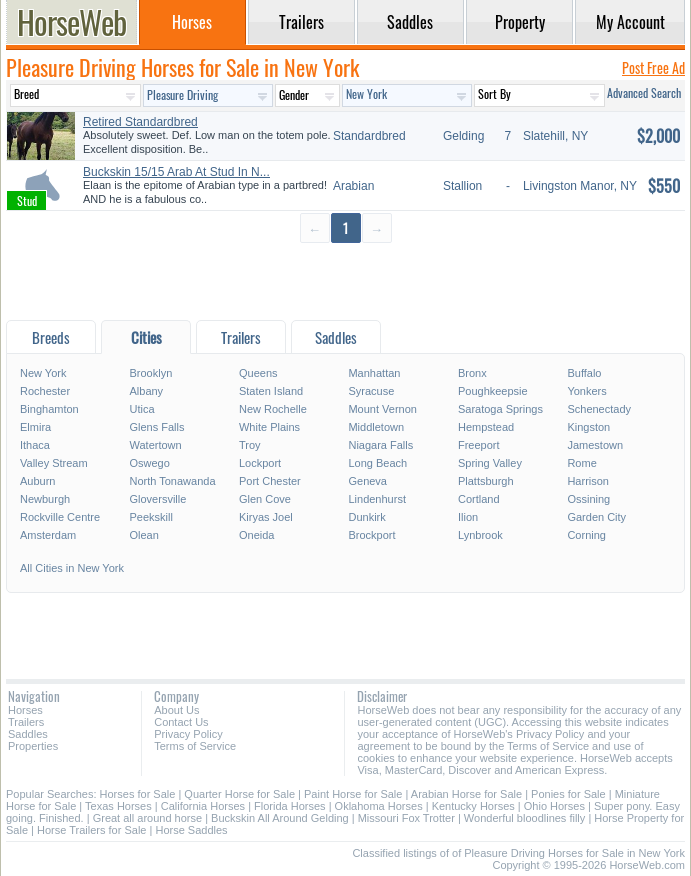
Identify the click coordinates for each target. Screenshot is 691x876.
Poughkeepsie (493, 391)
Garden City (596, 517)
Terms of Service (195, 746)
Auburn (37, 481)
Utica (141, 409)
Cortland (479, 499)
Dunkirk (366, 517)
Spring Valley (490, 463)
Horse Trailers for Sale (91, 830)
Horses (25, 710)
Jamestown (595, 445)
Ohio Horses (554, 806)
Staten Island (271, 391)
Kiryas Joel (266, 517)
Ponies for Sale (568, 794)
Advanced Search (644, 92)
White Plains (269, 427)
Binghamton (49, 409)
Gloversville (157, 499)
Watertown (155, 445)
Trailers (26, 722)
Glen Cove (265, 499)
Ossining (588, 499)
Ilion (468, 517)
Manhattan (374, 373)
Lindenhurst (377, 499)
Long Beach (377, 463)
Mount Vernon (382, 409)
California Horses (203, 806)
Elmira (35, 427)
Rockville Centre (60, 517)
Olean (143, 535)
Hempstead (486, 427)
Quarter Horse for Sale (239, 794)
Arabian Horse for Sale (466, 794)
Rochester (45, 391)
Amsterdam (48, 535)
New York (43, 373)
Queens (258, 373)
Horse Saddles (191, 830)
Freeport (479, 445)
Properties (33, 746)
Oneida (256, 535)
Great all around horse (147, 818)
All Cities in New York (72, 568)
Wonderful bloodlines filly (524, 818)
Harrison (588, 481)
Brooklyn (150, 373)
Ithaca (35, 445)
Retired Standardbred (140, 122)
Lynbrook (480, 535)
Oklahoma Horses (379, 806)
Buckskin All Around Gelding (280, 818)
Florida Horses (290, 806)
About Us (176, 710)
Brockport (371, 535)
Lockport (260, 463)
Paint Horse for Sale (353, 794)
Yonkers (586, 391)
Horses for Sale (138, 794)
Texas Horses (118, 806)
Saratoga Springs (500, 409)
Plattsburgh (486, 481)
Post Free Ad (653, 67)
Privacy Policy (188, 734)
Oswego (149, 463)
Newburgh (45, 499)
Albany (146, 391)
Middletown (376, 427)
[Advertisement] (345, 280)
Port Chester (270, 481)
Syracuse (371, 391)
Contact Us (181, 722)
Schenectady (599, 409)
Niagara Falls (380, 445)
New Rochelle (273, 409)
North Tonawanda (172, 481)
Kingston (588, 427)
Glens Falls (156, 427)
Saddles (28, 734)
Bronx (472, 373)
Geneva (367, 481)
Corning (586, 535)
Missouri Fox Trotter (406, 818)
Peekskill (150, 517)
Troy (250, 445)
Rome (581, 463)
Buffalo (584, 373)
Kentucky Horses (473, 806)
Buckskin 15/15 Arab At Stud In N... (176, 172)
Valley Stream (54, 463)
